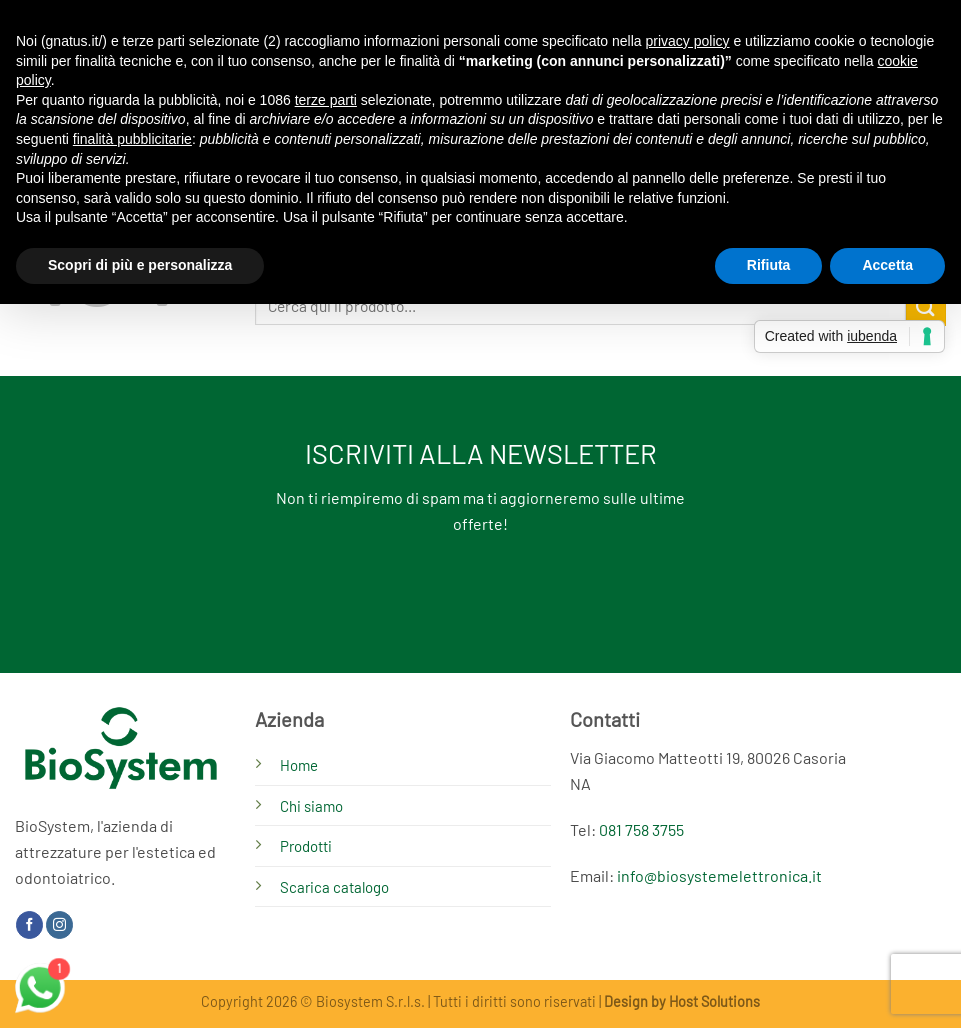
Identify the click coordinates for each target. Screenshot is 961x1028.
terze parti (326, 100)
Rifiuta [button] (769, 265)
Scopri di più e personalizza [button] (140, 265)
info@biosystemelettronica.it (719, 875)
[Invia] (926, 305)
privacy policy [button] (688, 41)
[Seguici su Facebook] (29, 925)
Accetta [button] (887, 265)
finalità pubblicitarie (132, 139)
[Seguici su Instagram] (59, 925)
